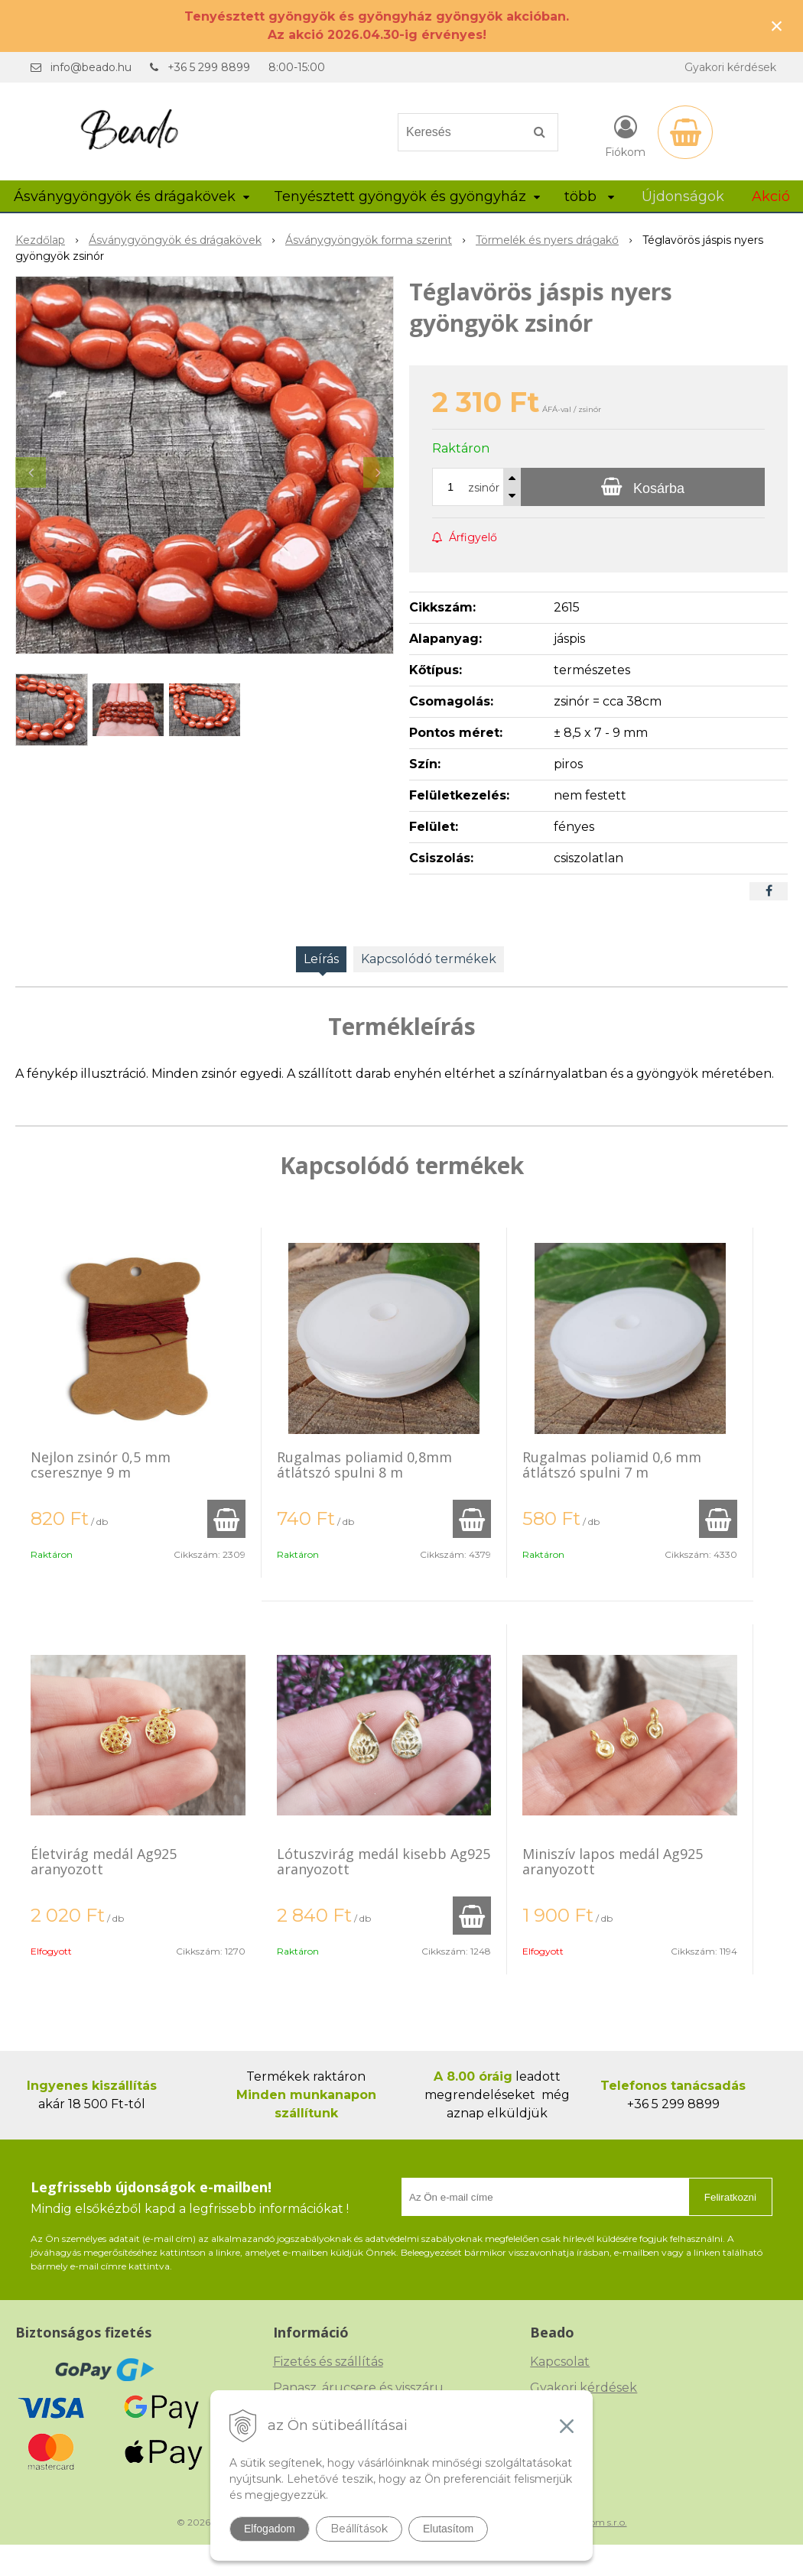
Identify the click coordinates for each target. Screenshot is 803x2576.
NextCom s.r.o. (595, 2522)
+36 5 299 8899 (208, 67)
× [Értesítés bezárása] (777, 25)
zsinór (483, 488)
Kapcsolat (560, 2361)
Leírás (321, 959)
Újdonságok (683, 196)
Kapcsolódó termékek (428, 959)
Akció (771, 196)
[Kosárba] (643, 487)
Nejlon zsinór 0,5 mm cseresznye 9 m (101, 1464)
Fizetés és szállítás (328, 2361)
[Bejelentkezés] (625, 135)
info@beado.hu (91, 67)
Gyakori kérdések (730, 67)
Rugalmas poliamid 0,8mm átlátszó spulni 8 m (364, 1464)
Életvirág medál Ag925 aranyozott (104, 1861)
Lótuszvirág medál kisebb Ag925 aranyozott (383, 1861)
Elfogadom (269, 2528)
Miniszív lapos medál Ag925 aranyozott (612, 1861)
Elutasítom (448, 2528)
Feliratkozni (730, 2197)
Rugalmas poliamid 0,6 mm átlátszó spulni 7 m (611, 1464)
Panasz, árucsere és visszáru (358, 2387)
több (589, 196)
